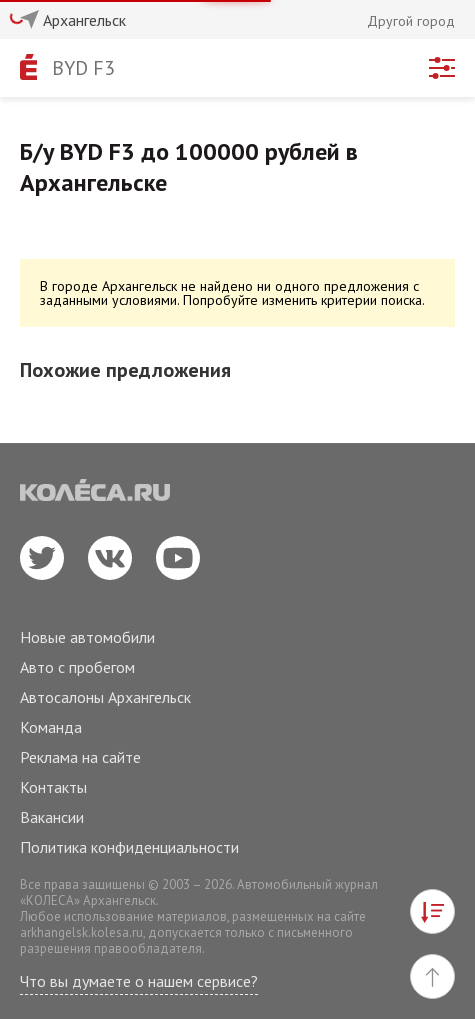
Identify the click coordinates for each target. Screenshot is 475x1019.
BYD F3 (83, 68)
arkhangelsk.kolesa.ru (81, 932)
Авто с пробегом (77, 667)
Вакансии (52, 817)
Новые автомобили (87, 637)
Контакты (53, 787)
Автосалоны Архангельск (105, 697)
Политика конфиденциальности (129, 847)
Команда (51, 727)
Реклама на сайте (80, 757)
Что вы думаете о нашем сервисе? (139, 981)
